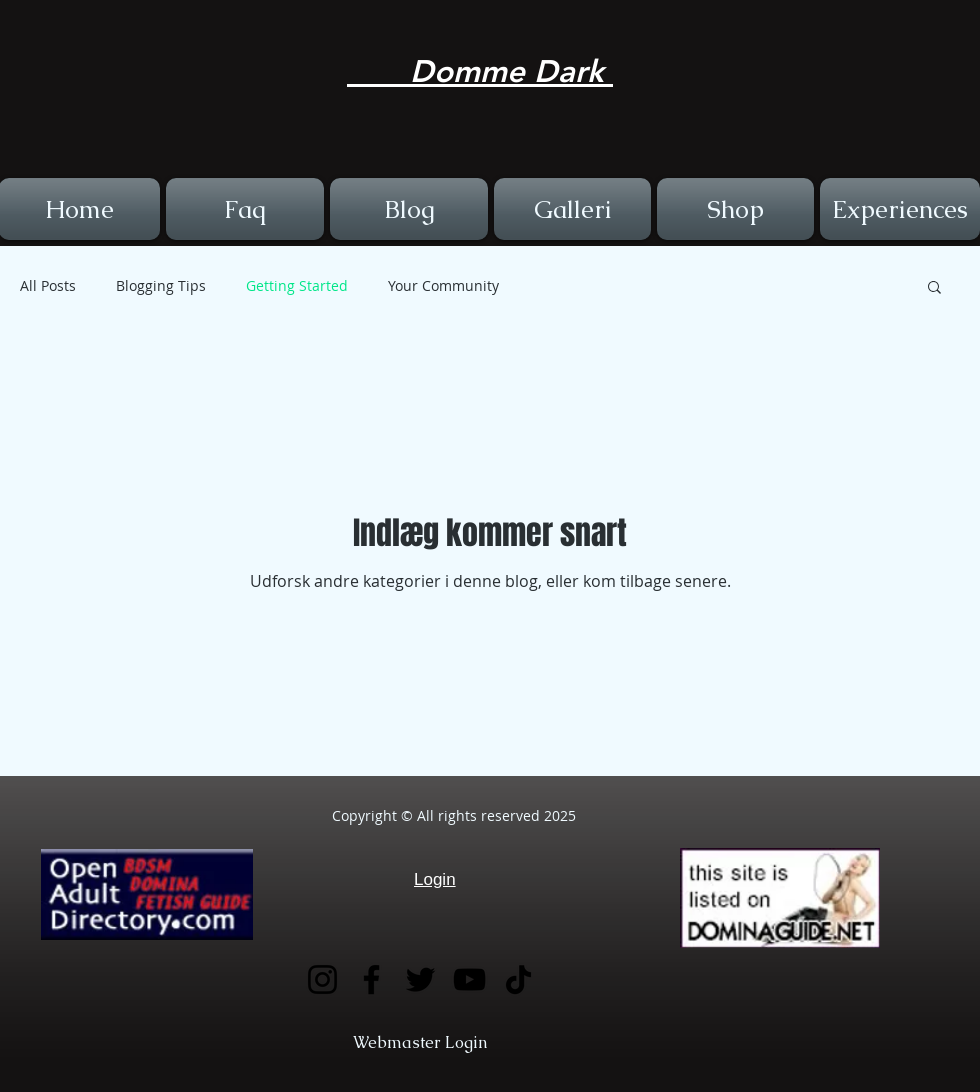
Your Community (443, 285)
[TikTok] (518, 979)
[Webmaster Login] (420, 1044)
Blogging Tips (161, 285)
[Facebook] (371, 979)
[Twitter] (420, 979)
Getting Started (297, 285)
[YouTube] (469, 979)
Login (435, 879)
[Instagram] (322, 979)
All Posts (48, 285)
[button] (934, 288)
